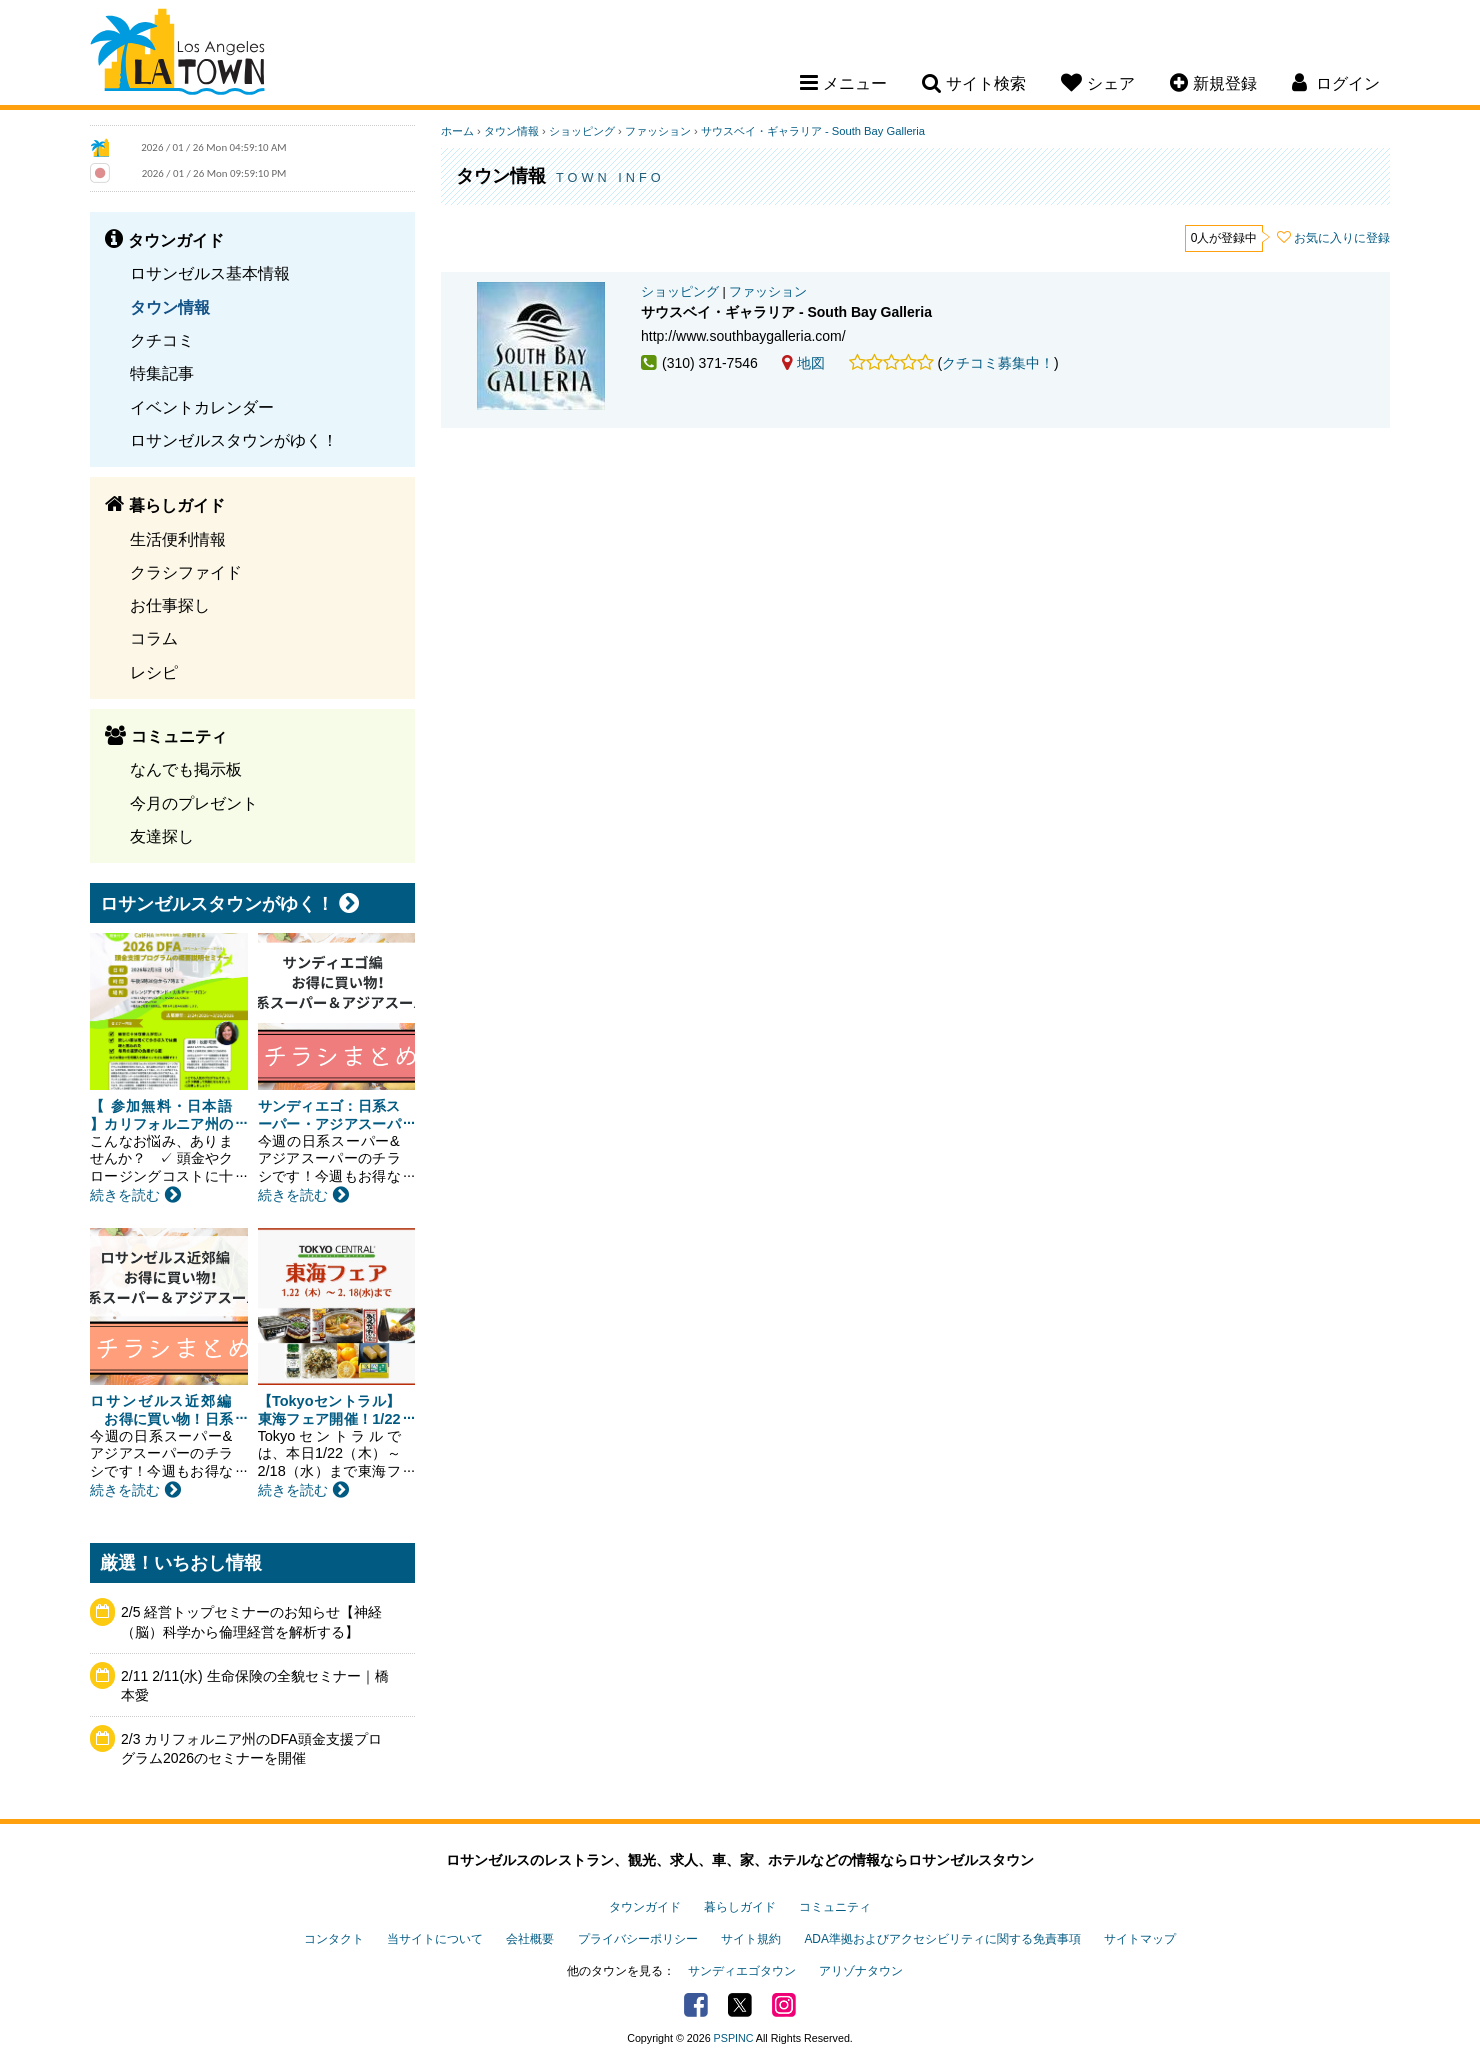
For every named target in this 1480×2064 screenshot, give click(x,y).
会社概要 (530, 1939)
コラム (154, 638)
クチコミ (162, 340)
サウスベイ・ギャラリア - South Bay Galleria (813, 131)
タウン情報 (170, 307)
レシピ (154, 672)
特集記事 (162, 373)
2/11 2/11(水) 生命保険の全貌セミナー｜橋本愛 (255, 1686)
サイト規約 (751, 1939)
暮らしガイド (740, 1907)
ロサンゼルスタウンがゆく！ (234, 440)
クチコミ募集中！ (998, 363)
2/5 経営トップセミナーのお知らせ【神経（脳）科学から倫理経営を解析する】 (251, 1622)
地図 (803, 363)
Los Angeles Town (177, 55)
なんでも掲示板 (186, 769)
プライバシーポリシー (638, 1939)
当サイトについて (435, 1939)
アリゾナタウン (861, 1971)
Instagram (784, 2005)
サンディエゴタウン (742, 1971)
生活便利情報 (178, 539)
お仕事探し (170, 605)
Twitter (740, 2005)
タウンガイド (645, 1907)
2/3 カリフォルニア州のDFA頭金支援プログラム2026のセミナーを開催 (251, 1749)
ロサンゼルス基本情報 (210, 273)
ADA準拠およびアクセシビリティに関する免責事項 (942, 1939)
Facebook (696, 2005)
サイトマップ (1140, 1939)
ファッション (658, 131)
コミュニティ (835, 1907)
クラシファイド (186, 572)
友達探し (162, 836)
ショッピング (582, 131)
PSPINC (734, 2038)
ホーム (457, 131)
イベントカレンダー (202, 407)
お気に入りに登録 (1342, 238)
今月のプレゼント (194, 803)
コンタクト (334, 1939)
